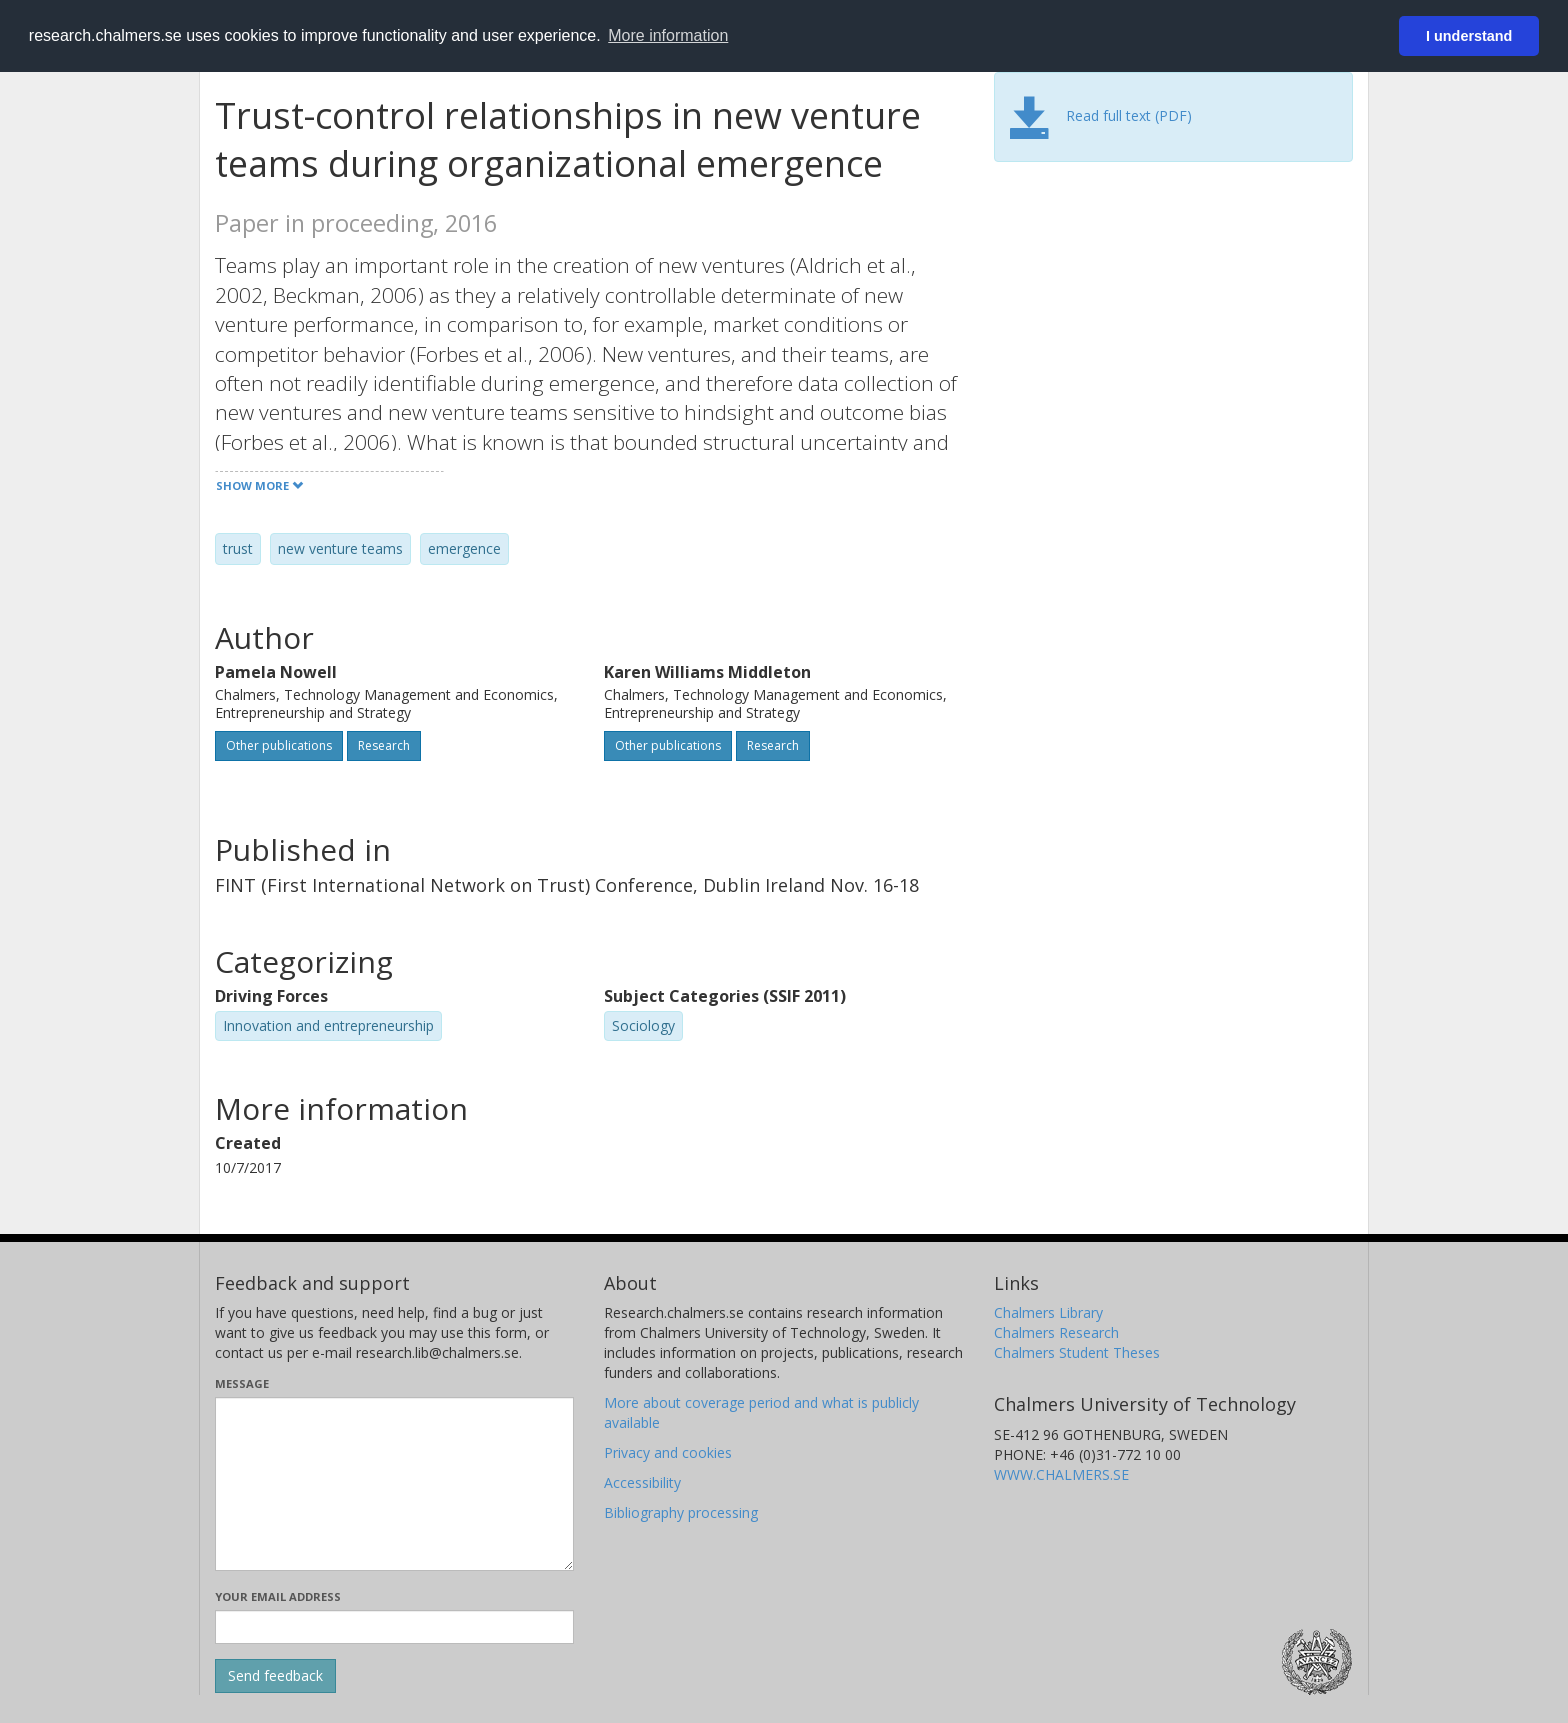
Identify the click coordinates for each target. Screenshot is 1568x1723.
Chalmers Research (1056, 1332)
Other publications (279, 745)
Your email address (278, 1596)
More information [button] (668, 35)
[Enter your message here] (394, 1484)
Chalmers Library (1048, 1312)
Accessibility (642, 1482)
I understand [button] (1469, 36)
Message (242, 1383)
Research (384, 745)
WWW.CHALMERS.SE (1061, 1474)
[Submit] (275, 1676)
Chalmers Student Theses (1077, 1352)
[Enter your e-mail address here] (394, 1627)
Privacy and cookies (668, 1452)
